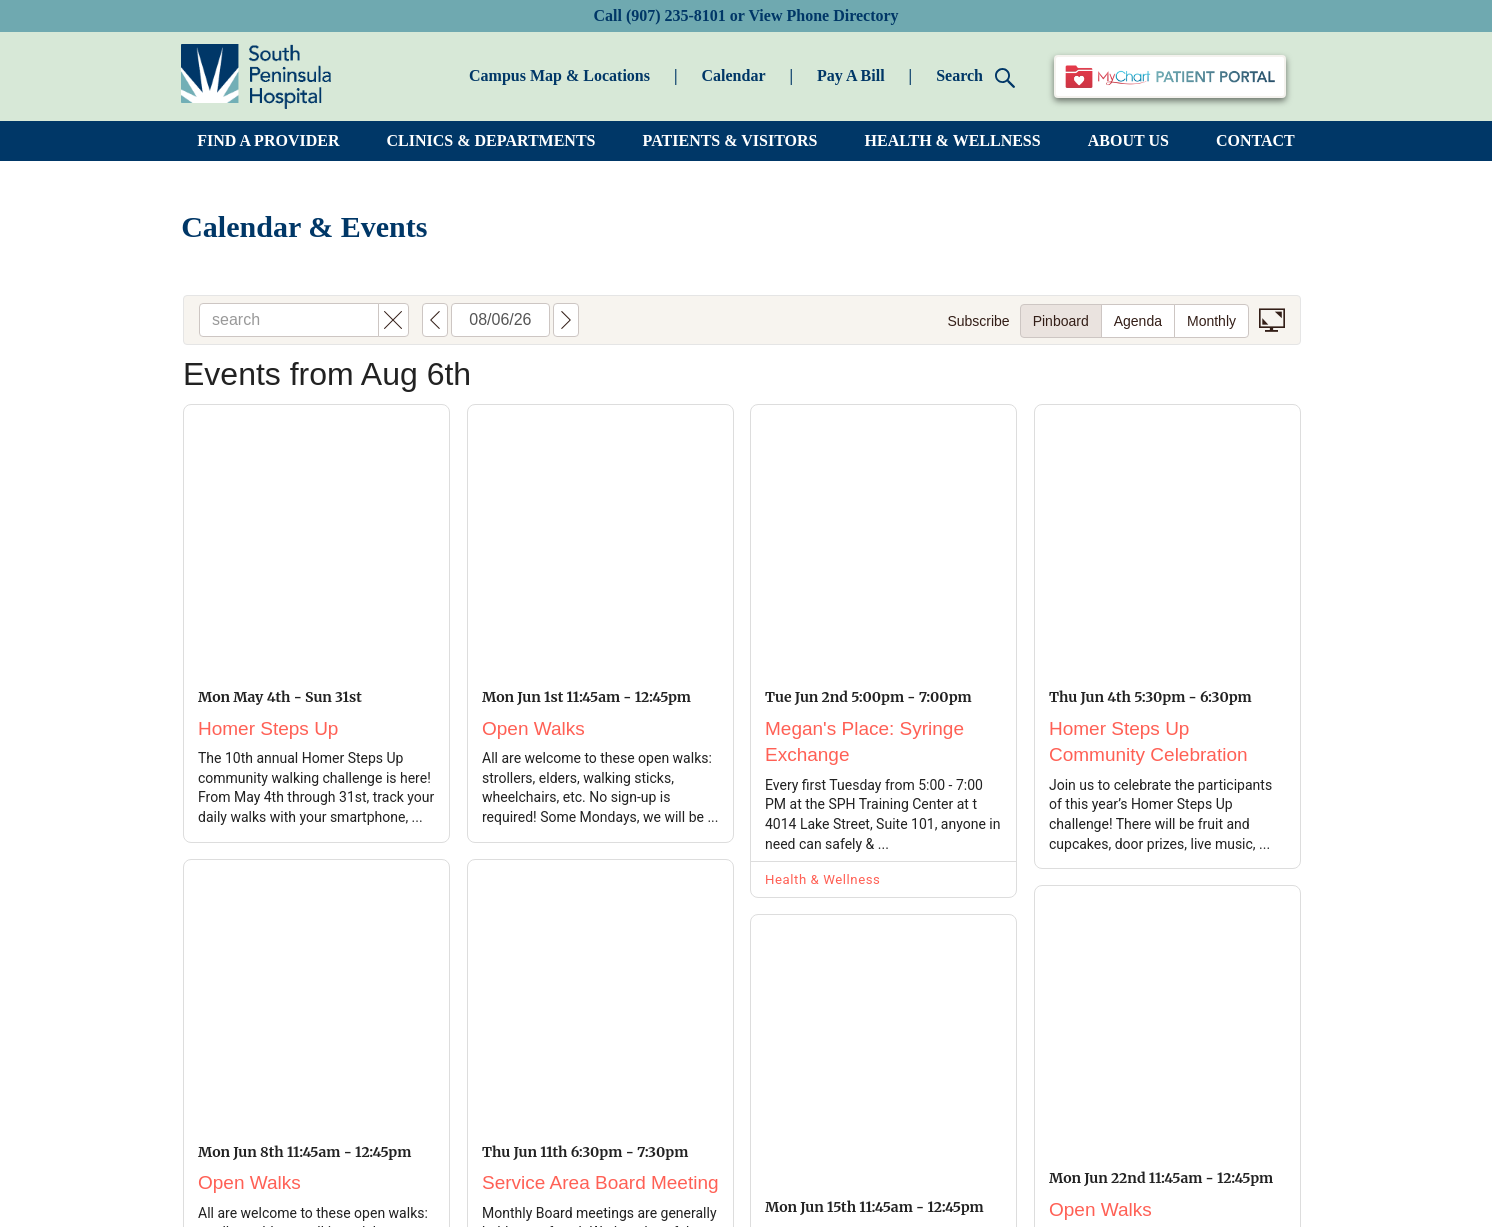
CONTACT (1255, 140)
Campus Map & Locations (559, 75)
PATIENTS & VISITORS (730, 140)
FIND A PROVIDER (268, 140)
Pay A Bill (851, 75)
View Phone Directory (823, 15)
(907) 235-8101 (676, 15)
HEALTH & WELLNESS (953, 140)
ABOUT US (1128, 140)
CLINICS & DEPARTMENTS (491, 140)
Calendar (733, 75)
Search (975, 77)
